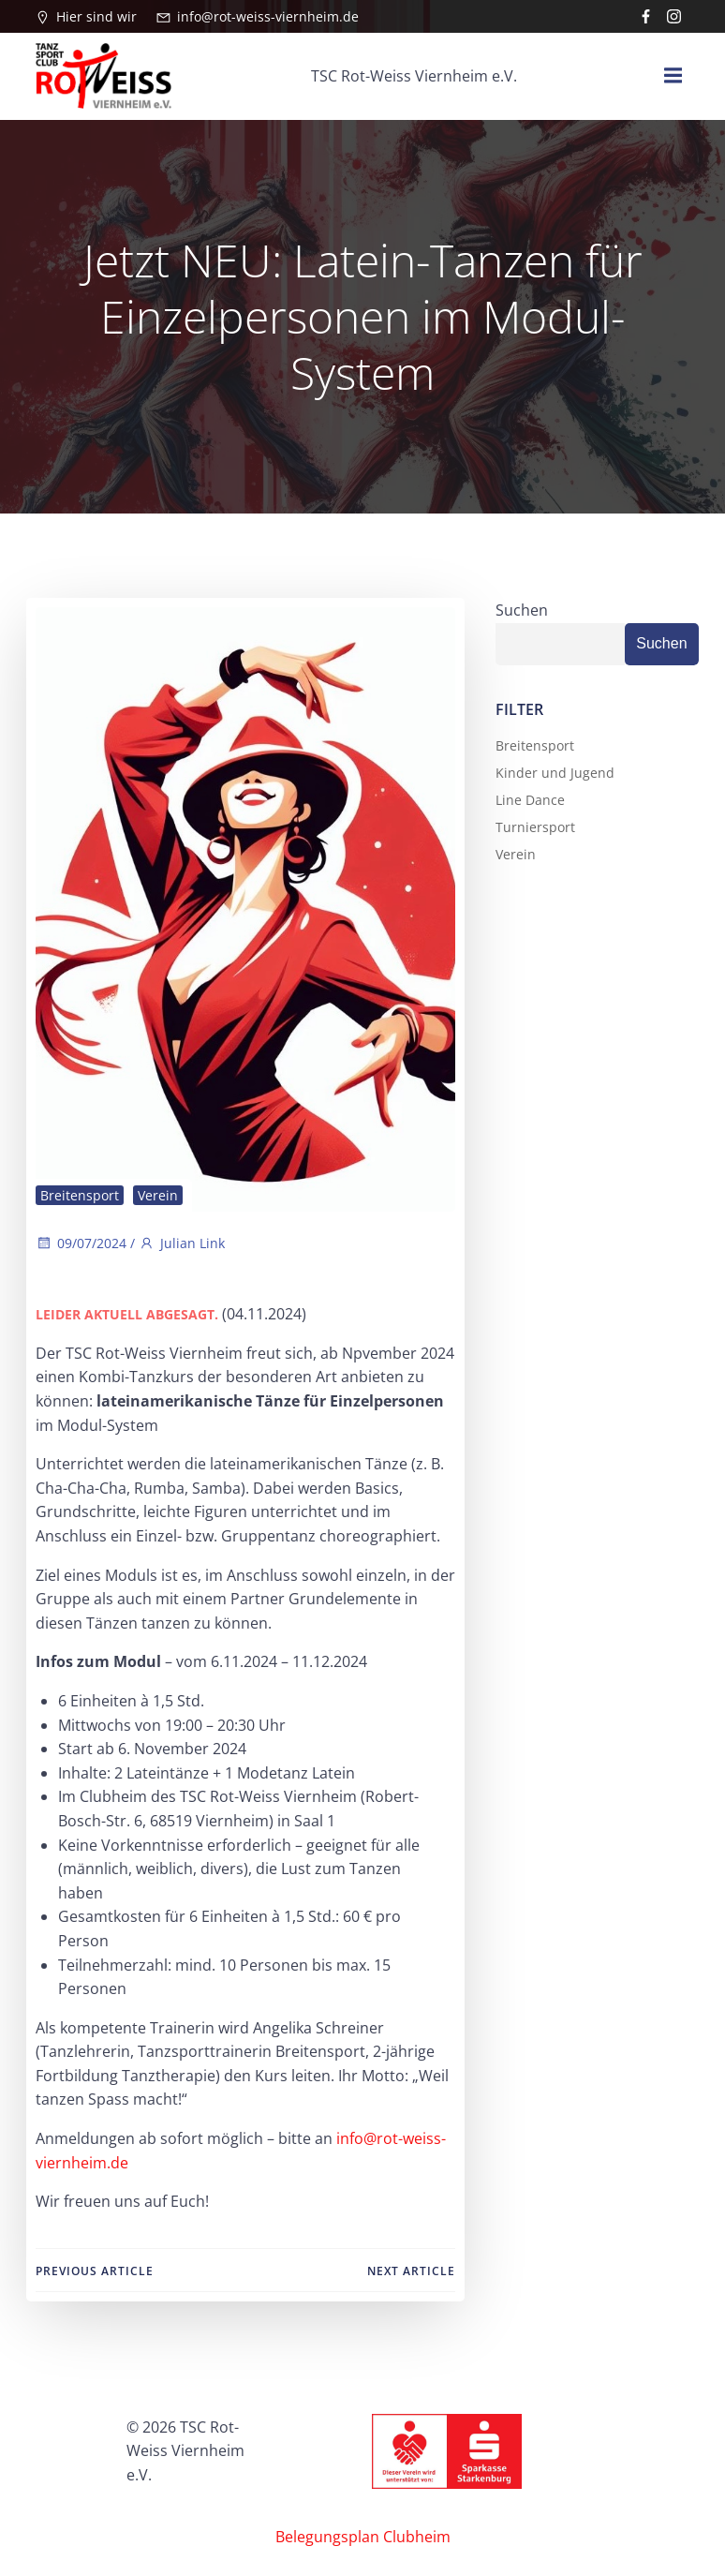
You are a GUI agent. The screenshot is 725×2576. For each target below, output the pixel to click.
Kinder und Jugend (553, 770)
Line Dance (528, 797)
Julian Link (181, 1241)
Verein (157, 1193)
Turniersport (533, 824)
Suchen (520, 607)
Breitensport (78, 1193)
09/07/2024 (80, 1241)
